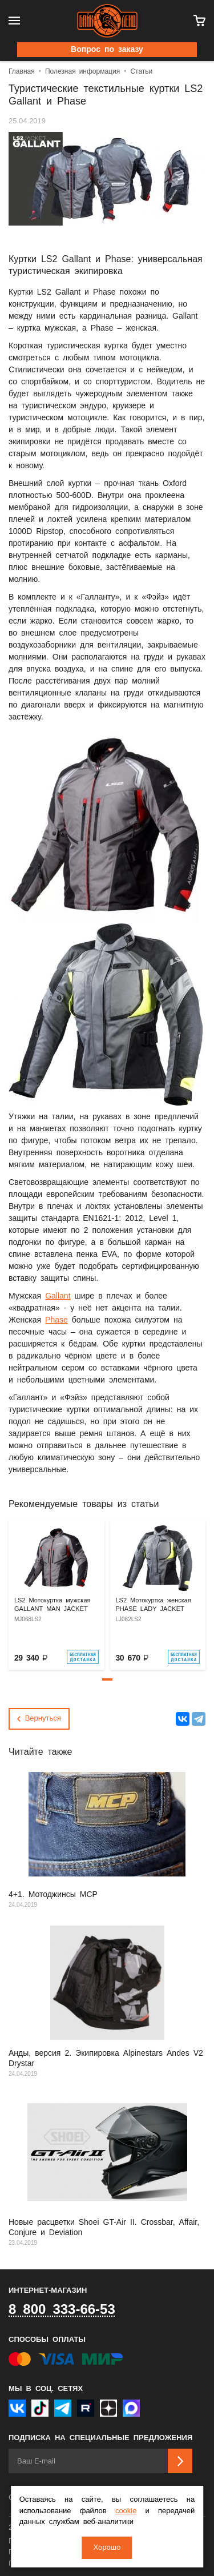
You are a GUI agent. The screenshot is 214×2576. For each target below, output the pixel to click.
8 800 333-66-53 (62, 2310)
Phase (56, 1320)
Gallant (57, 1296)
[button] (107, 1679)
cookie (126, 2511)
